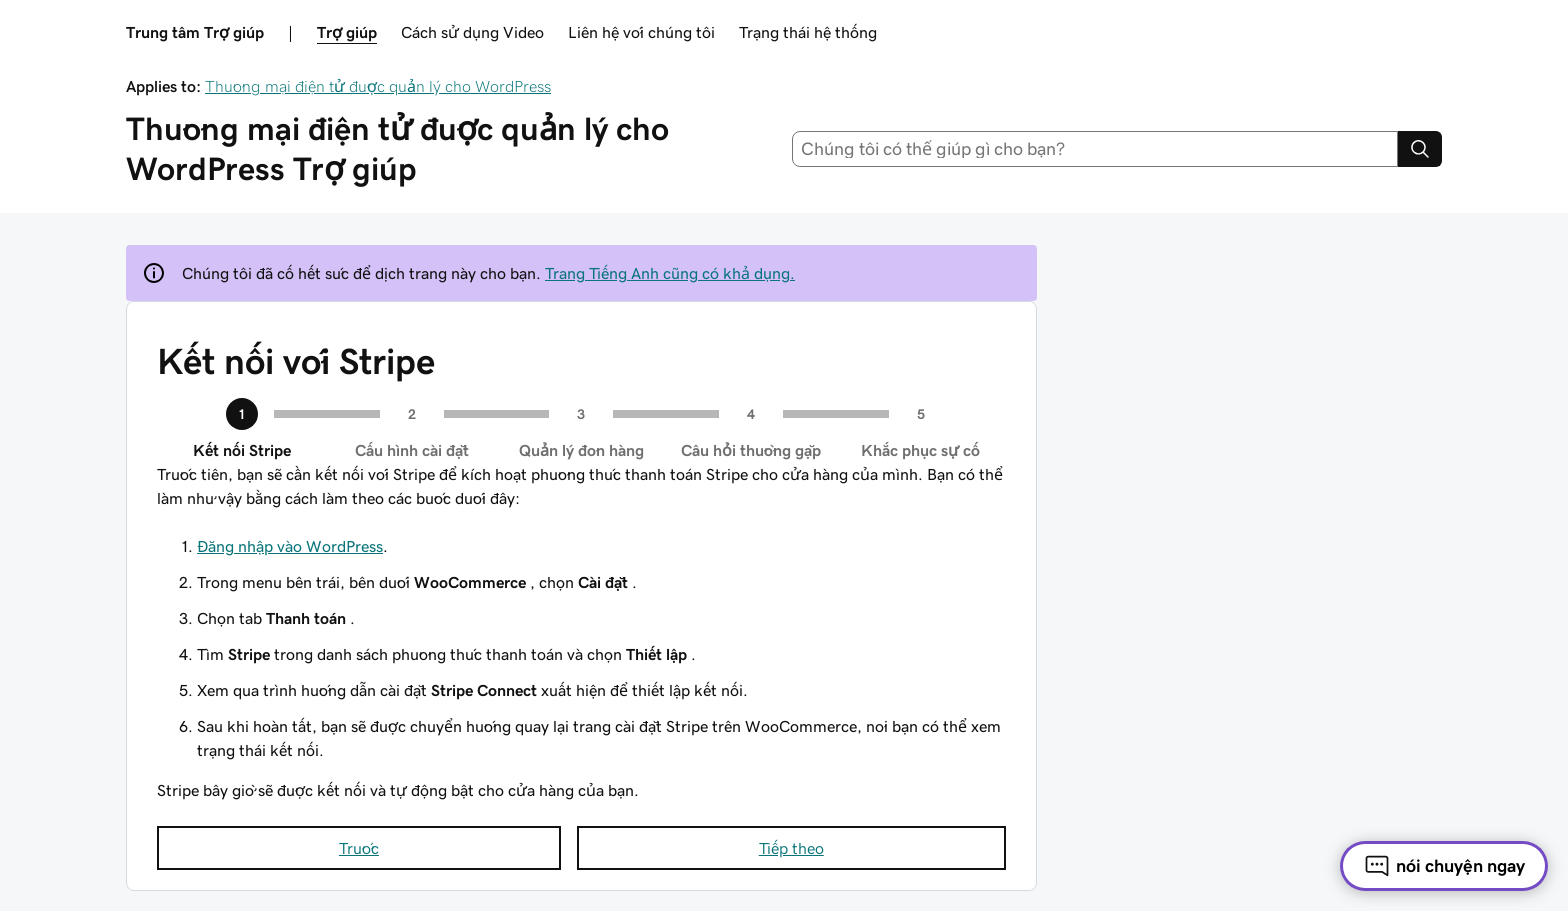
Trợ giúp (347, 32)
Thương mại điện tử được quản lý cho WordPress (378, 86)
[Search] (1420, 149)
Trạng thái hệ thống (808, 32)
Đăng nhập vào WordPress (290, 546)
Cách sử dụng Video (472, 32)
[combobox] (1095, 149)
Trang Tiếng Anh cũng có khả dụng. (670, 273)
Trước (359, 848)
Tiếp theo (791, 848)
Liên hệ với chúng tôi (641, 32)
